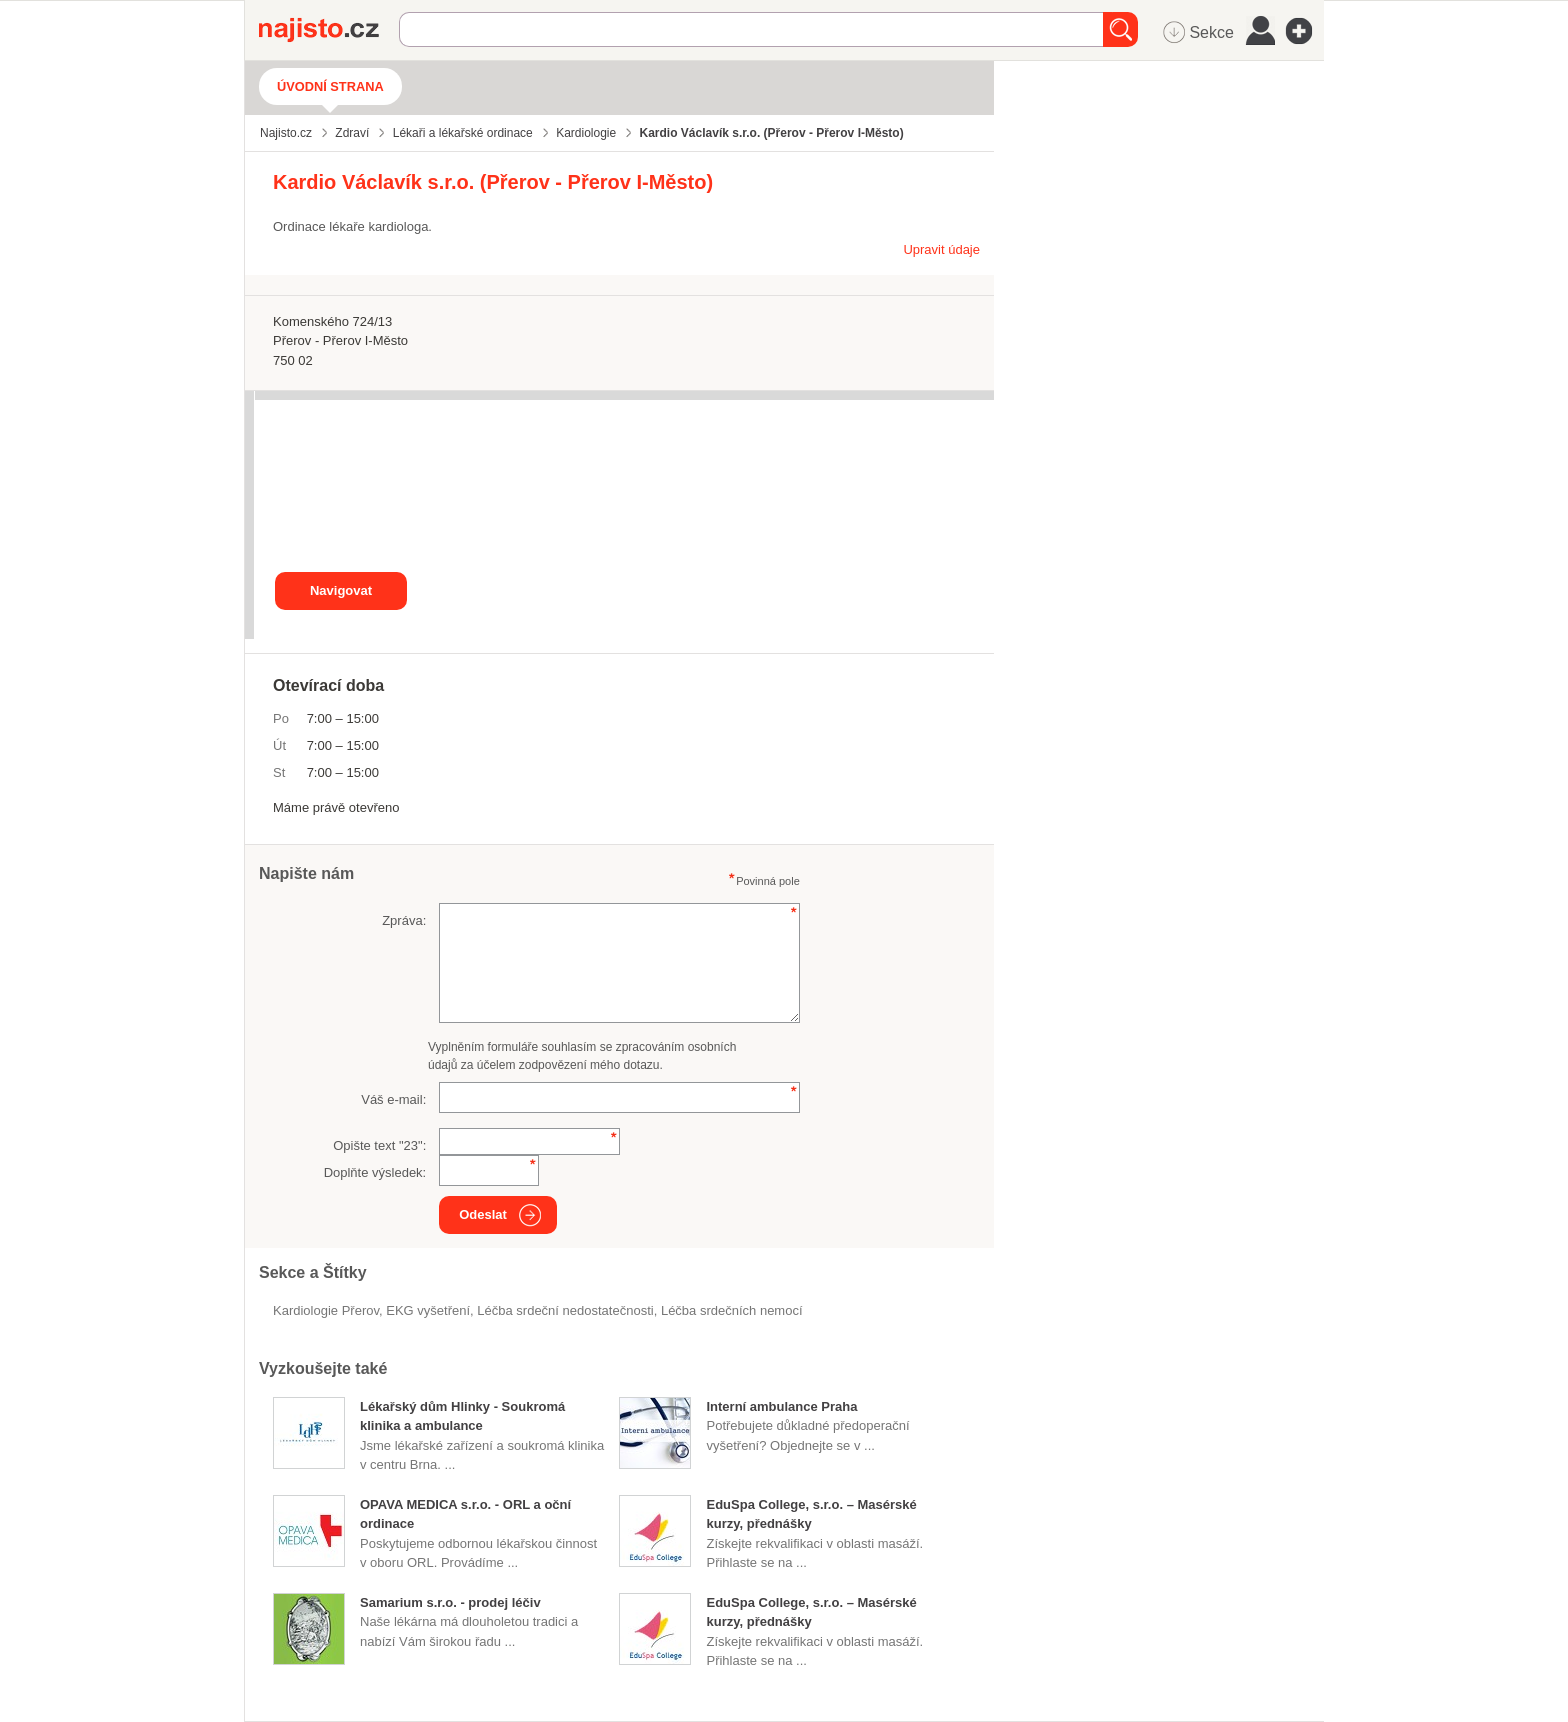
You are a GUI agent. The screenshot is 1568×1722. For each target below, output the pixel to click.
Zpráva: (404, 920)
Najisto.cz (329, 30)
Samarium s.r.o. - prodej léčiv (450, 1602)
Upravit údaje (941, 249)
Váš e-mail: (393, 1099)
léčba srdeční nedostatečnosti (565, 1310)
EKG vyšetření (428, 1310)
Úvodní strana (330, 86)
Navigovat (341, 590)
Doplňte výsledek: (375, 1172)
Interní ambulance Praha (781, 1406)
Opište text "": (379, 1145)
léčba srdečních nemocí (732, 1310)
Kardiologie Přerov (326, 1310)
